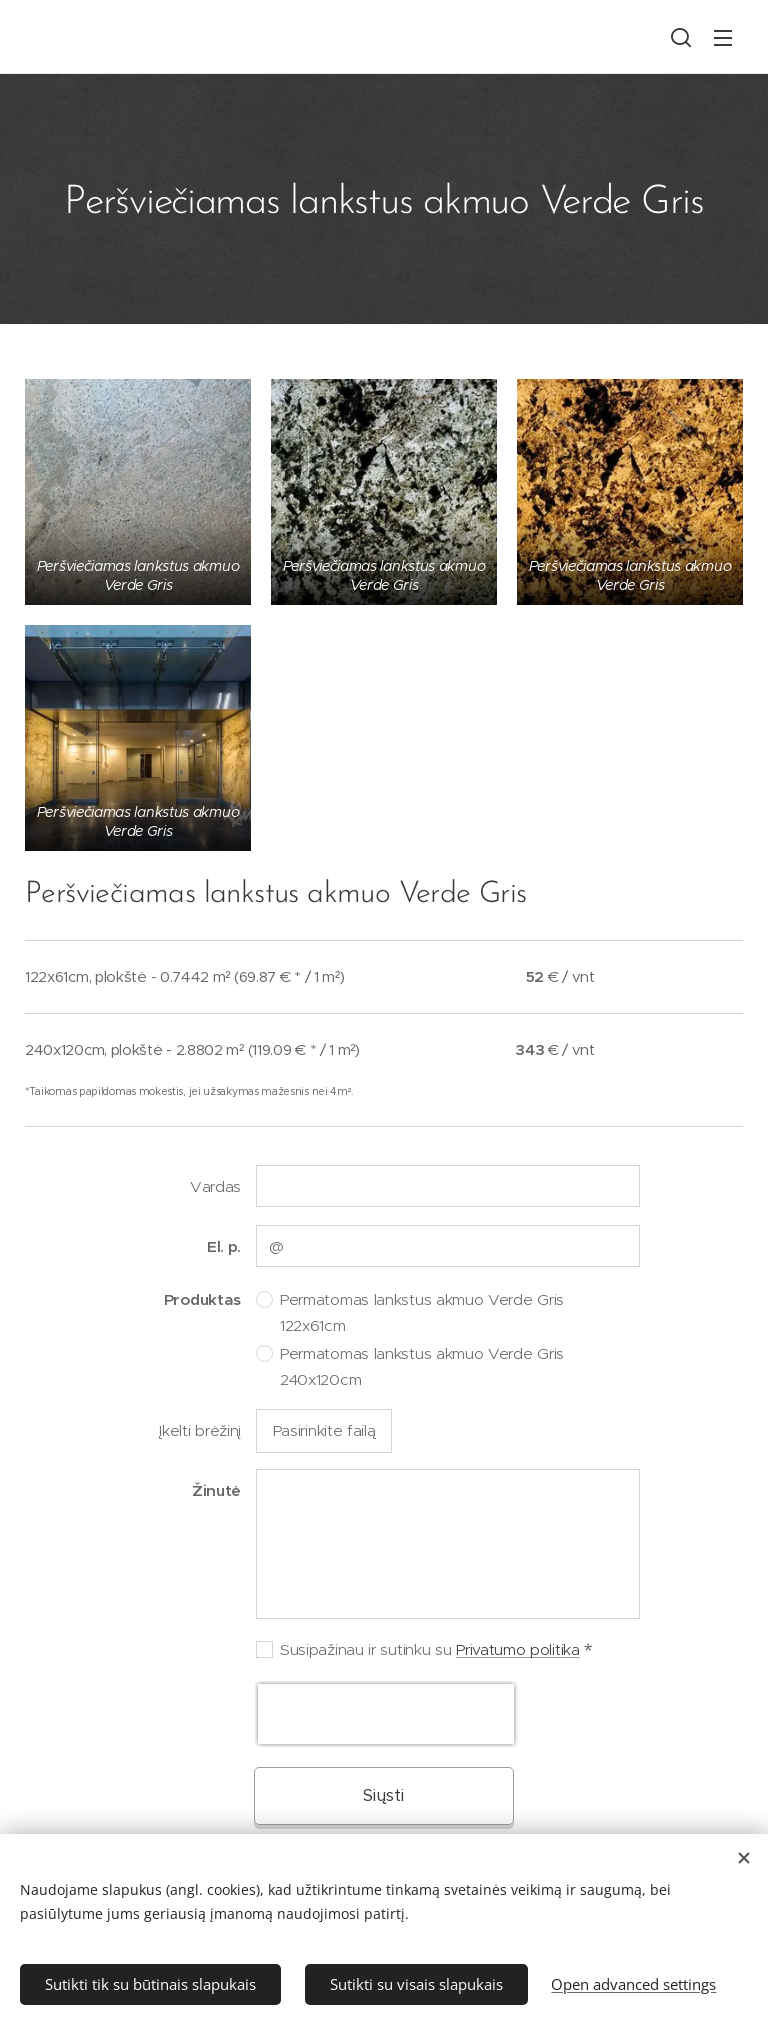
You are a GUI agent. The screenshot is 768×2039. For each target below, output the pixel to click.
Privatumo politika (518, 1649)
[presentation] (386, 1714)
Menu (723, 38)
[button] (681, 37)
